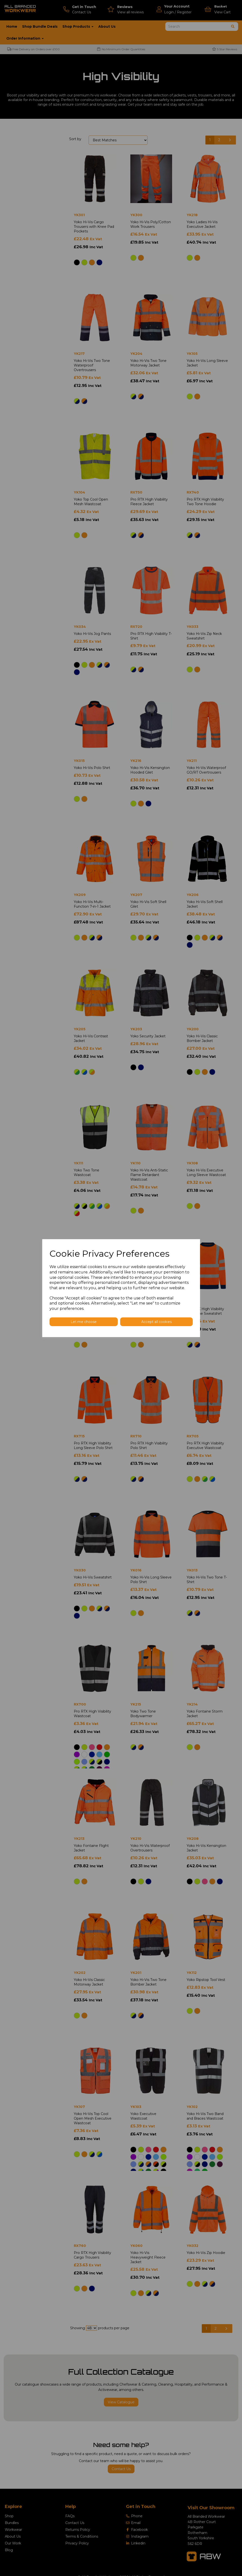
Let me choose (84, 1322)
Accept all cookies (156, 1322)
